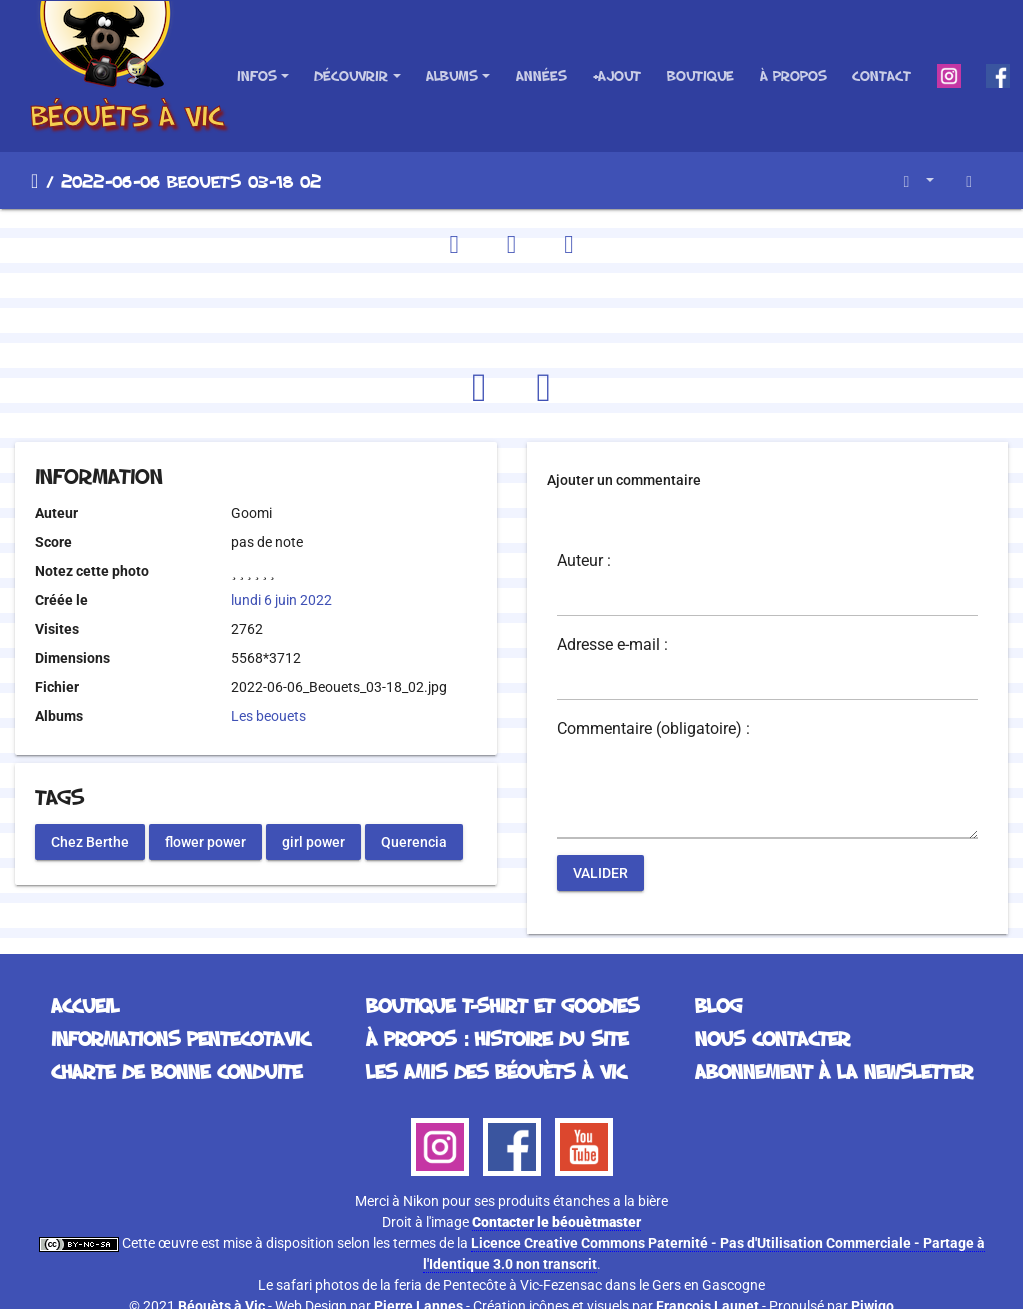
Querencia (414, 841)
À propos (793, 75)
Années (541, 75)
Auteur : (584, 561)
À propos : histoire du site (497, 1038)
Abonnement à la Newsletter (834, 1071)
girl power (313, 841)
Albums (452, 75)
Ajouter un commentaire (624, 480)
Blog (718, 1005)
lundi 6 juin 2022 (281, 600)
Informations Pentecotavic (180, 1038)
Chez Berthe (90, 841)
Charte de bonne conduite (176, 1071)
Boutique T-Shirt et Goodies (502, 1005)
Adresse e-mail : (612, 645)
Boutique (700, 75)
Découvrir (351, 75)
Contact (881, 75)
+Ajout (616, 75)
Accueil (34, 181)
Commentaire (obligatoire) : (653, 729)
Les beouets (268, 716)
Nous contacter (772, 1038)
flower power (205, 841)
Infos (257, 75)
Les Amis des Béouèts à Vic (496, 1071)
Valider (600, 873)
